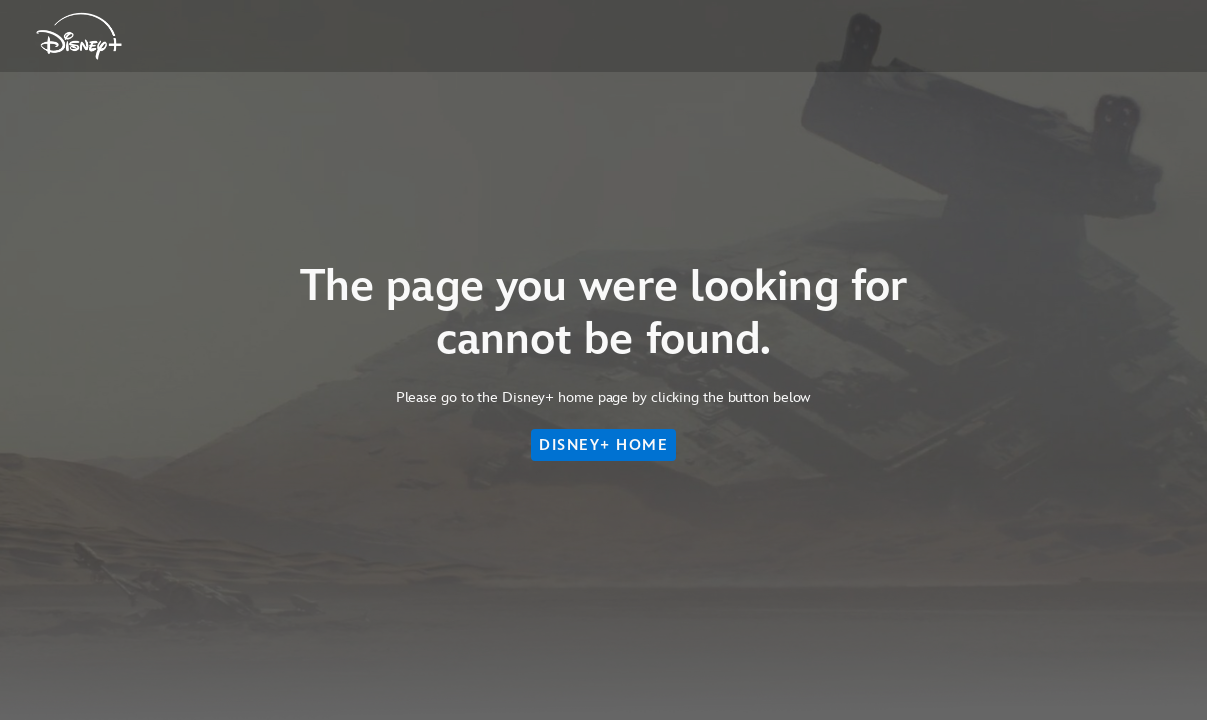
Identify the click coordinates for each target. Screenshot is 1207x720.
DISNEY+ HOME (603, 445)
